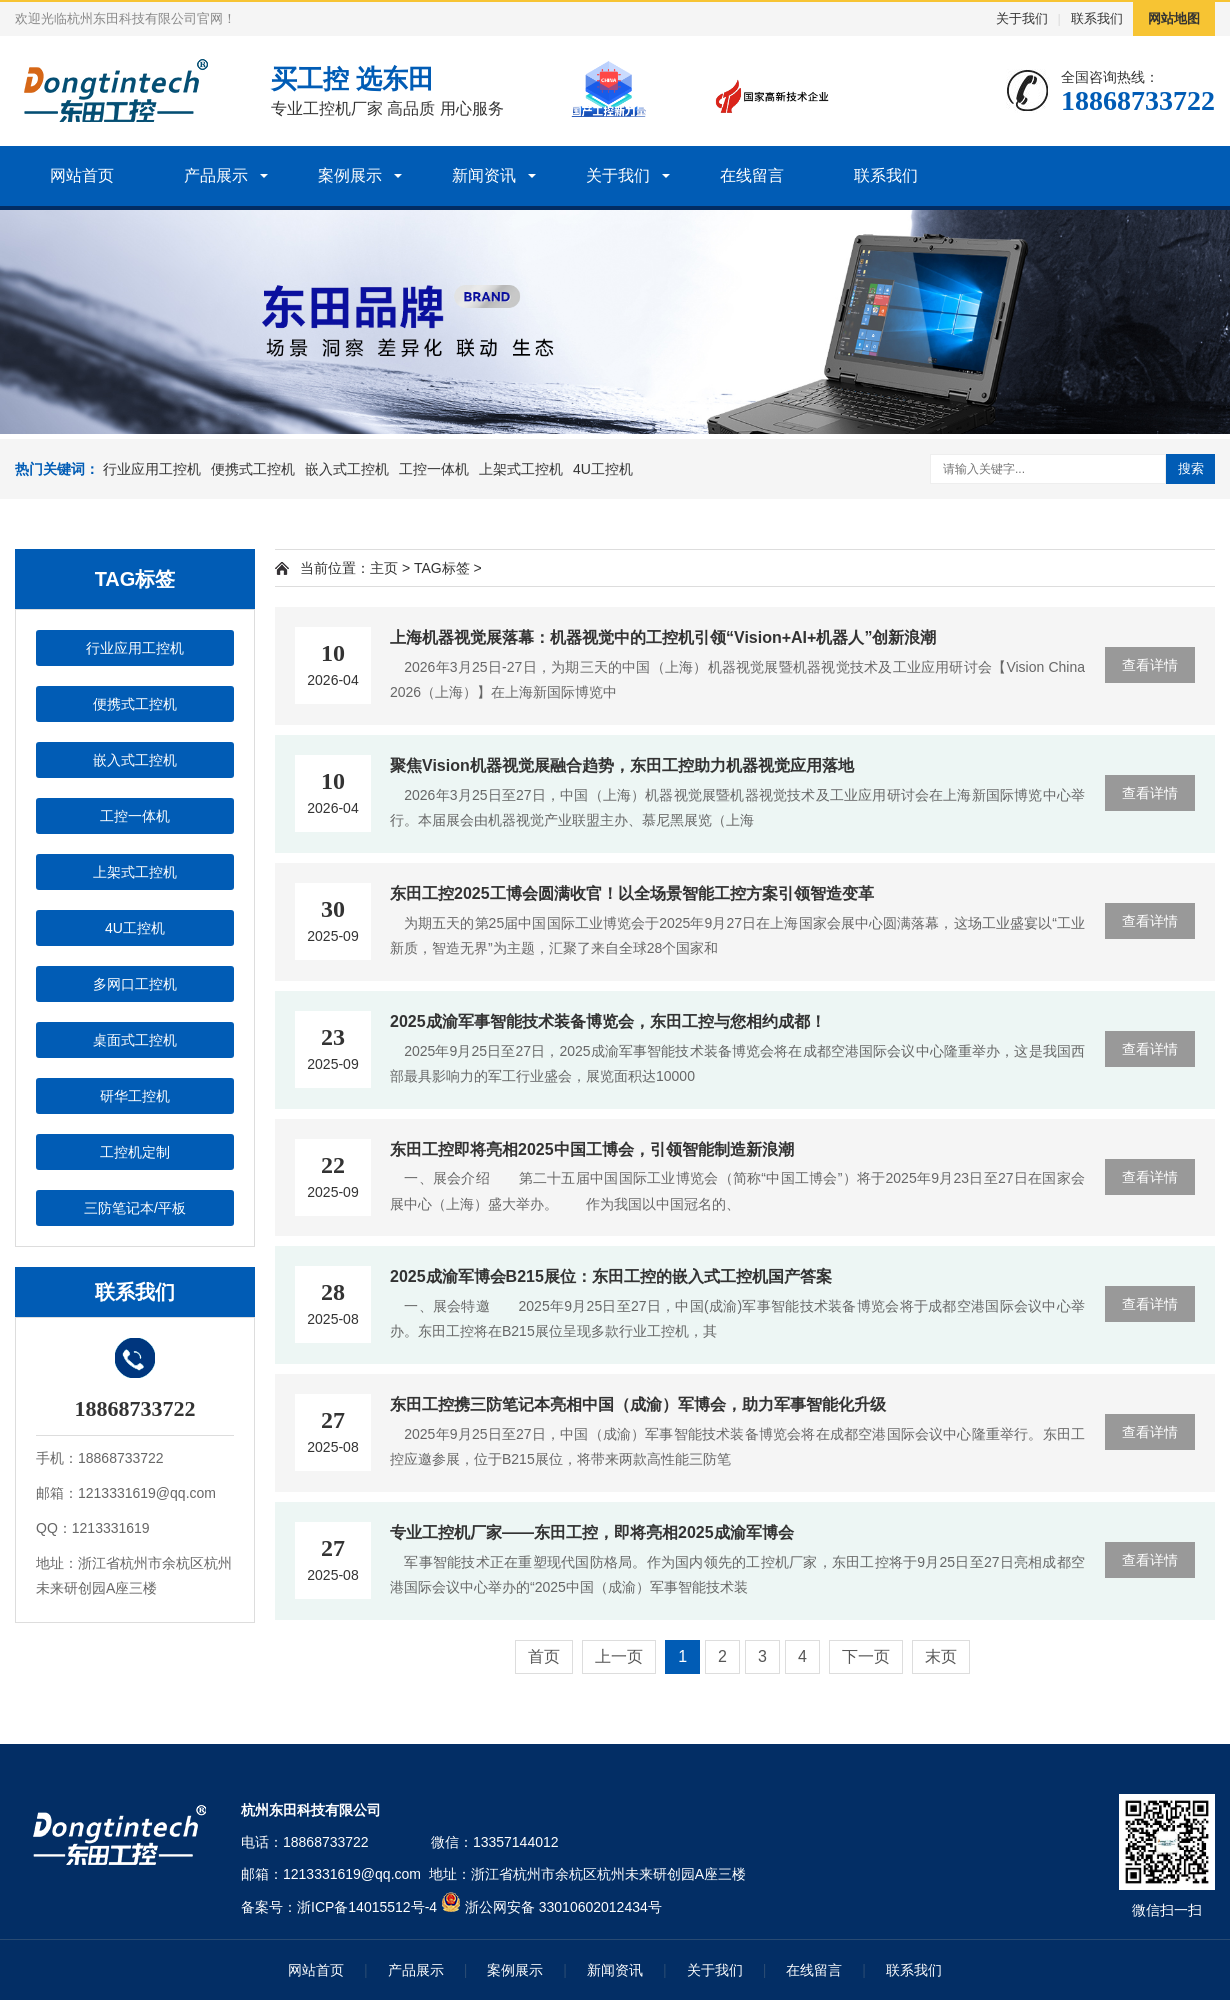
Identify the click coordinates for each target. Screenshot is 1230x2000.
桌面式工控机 (135, 1040)
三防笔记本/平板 (135, 1208)
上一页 (619, 1656)
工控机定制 (135, 1152)
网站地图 (1174, 18)
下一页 (866, 1656)
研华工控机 (135, 1096)
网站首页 (82, 175)
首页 (544, 1656)
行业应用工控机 (152, 469)
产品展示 (216, 175)
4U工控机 (603, 469)
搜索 (1191, 468)
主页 (384, 568)
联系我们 (1097, 18)
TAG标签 (442, 568)
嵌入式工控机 (347, 469)
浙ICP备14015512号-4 (367, 1907)
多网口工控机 (135, 984)
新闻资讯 (484, 175)
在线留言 (752, 175)
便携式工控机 (253, 469)
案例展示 (350, 175)
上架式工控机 (521, 469)
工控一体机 (434, 469)
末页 (941, 1656)
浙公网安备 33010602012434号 (563, 1907)
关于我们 (1022, 18)
